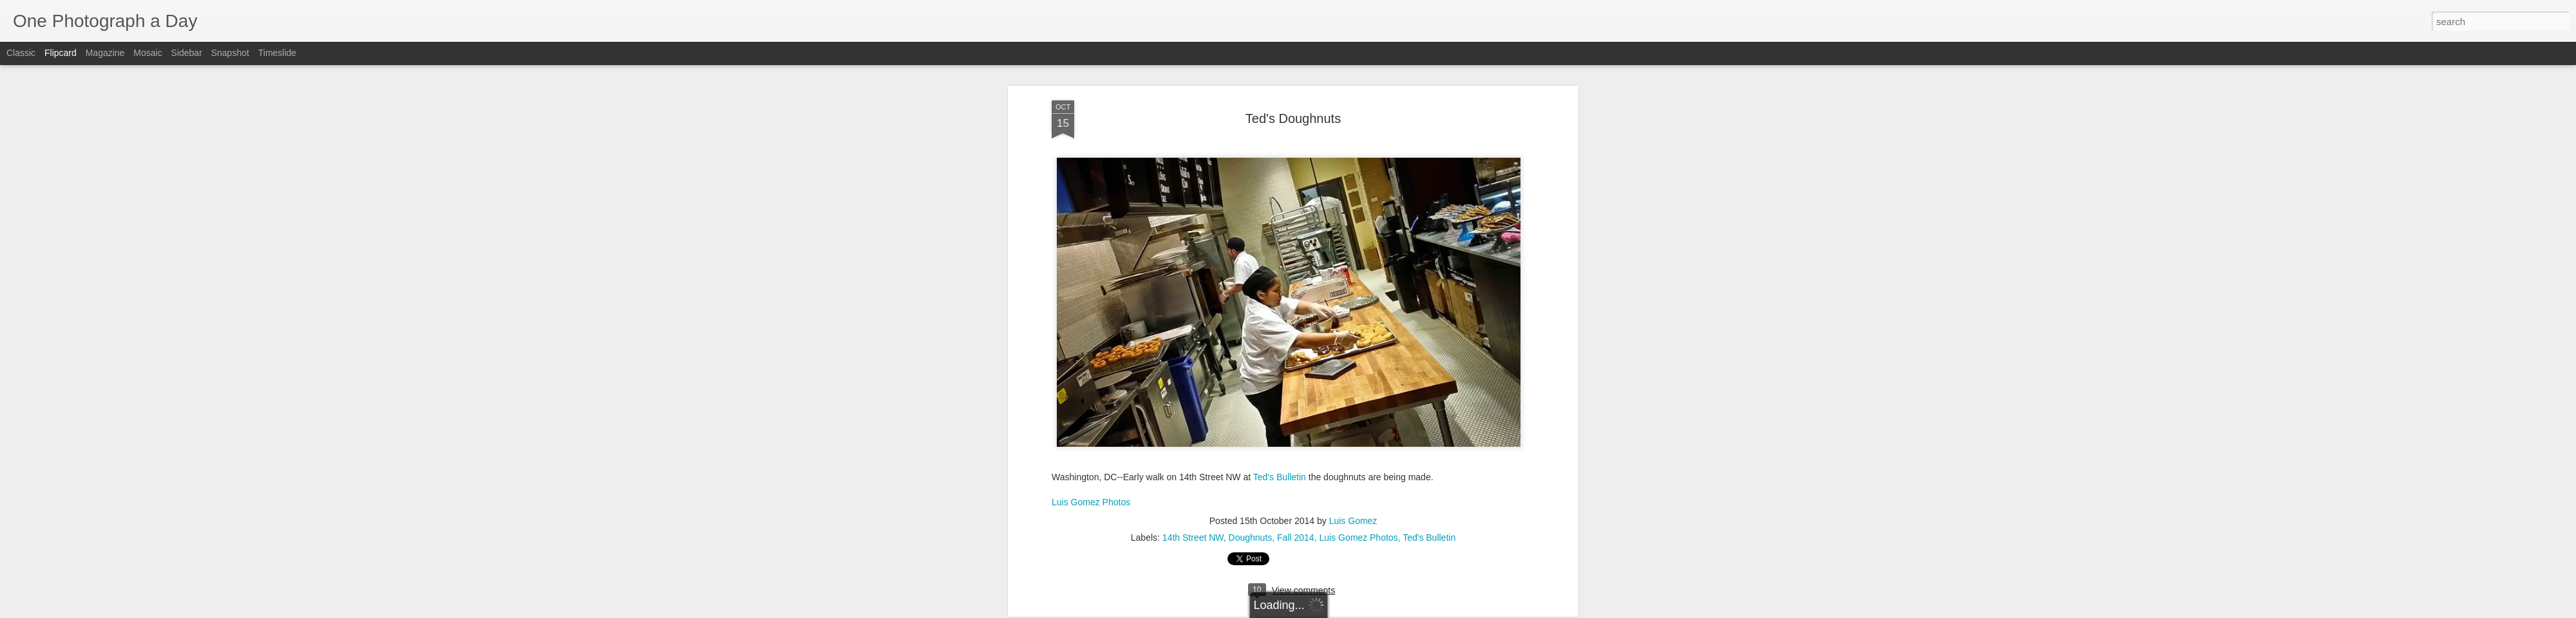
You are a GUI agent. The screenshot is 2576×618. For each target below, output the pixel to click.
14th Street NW (1193, 290)
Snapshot (230, 53)
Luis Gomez (1353, 273)
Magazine (105, 53)
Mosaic (147, 53)
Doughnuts (1251, 290)
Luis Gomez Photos (1091, 254)
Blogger (1328, 611)
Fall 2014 (1295, 290)
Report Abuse (1366, 611)
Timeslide (277, 53)
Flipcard (60, 53)
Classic (20, 53)
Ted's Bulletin (1279, 229)
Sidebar (186, 53)
